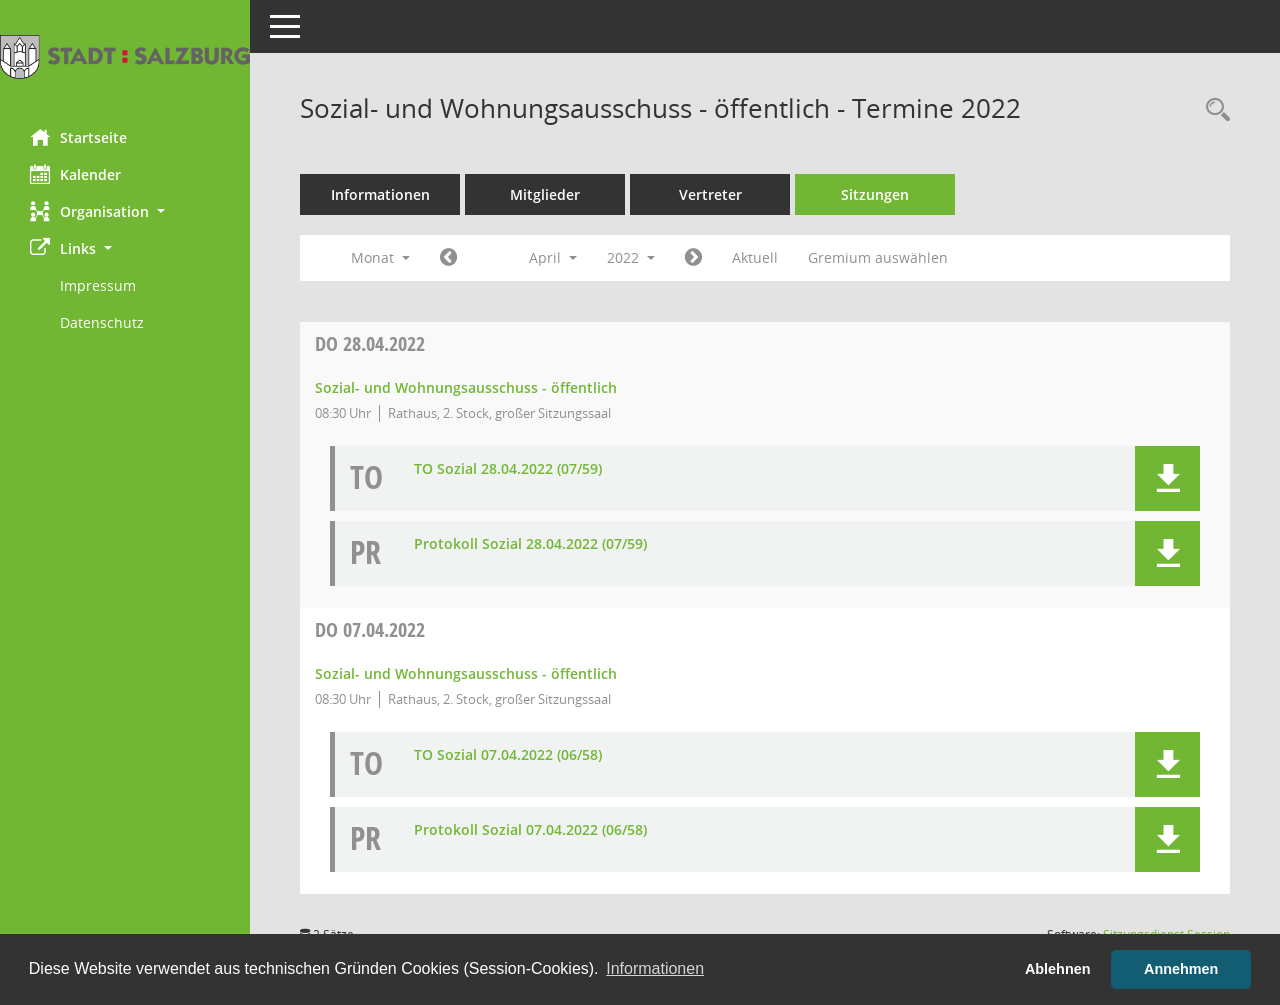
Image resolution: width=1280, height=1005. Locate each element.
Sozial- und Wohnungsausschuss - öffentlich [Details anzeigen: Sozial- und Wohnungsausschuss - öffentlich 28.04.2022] (466, 387)
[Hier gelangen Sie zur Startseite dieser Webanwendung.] (125, 57)
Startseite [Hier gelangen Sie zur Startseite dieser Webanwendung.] (78, 137)
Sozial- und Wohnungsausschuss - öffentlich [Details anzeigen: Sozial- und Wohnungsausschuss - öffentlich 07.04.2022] (466, 673)
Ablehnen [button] (1058, 969)
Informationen (380, 194)
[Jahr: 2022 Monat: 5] (693, 258)
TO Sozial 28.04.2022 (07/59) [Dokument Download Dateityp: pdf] (508, 469)
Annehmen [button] (1181, 969)
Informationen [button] (655, 968)
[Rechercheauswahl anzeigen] (1213, 110)
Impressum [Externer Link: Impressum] (98, 285)
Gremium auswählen (878, 257)
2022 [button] (631, 257)
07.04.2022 (370, 629)
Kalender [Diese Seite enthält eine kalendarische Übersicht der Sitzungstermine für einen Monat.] (75, 174)
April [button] (553, 257)
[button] (125, 211)
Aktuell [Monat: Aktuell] (755, 257)
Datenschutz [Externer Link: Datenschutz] (102, 322)
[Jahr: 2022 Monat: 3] (448, 258)
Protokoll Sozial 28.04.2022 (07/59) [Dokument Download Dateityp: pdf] (530, 544)
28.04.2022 (370, 343)
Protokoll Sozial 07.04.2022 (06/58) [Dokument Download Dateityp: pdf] (530, 830)
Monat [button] (380, 257)
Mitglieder (545, 194)
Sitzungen (875, 194)
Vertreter (710, 194)
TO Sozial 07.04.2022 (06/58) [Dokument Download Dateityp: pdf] (508, 755)
